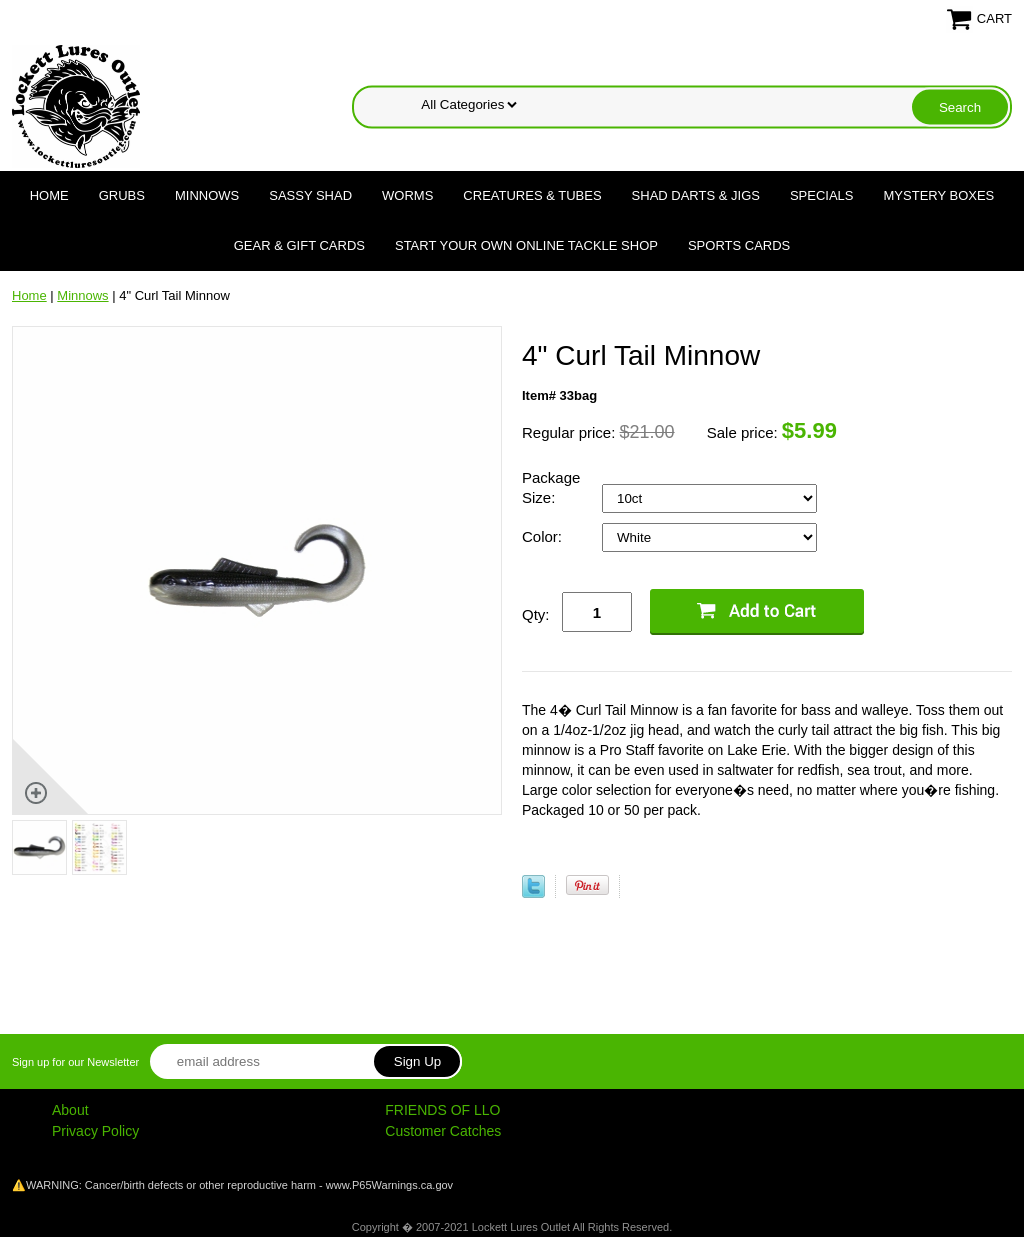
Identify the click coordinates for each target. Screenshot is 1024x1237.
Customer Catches (443, 1131)
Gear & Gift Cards (299, 245)
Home (49, 195)
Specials (822, 195)
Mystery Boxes (939, 195)
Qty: (536, 614)
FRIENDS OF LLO (442, 1110)
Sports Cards (739, 245)
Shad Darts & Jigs (696, 195)
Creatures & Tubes (532, 195)
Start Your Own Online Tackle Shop (526, 245)
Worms (407, 195)
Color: (544, 536)
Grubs (122, 195)
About (70, 1110)
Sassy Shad (310, 195)
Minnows (207, 195)
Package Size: (551, 487)
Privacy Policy (95, 1131)
